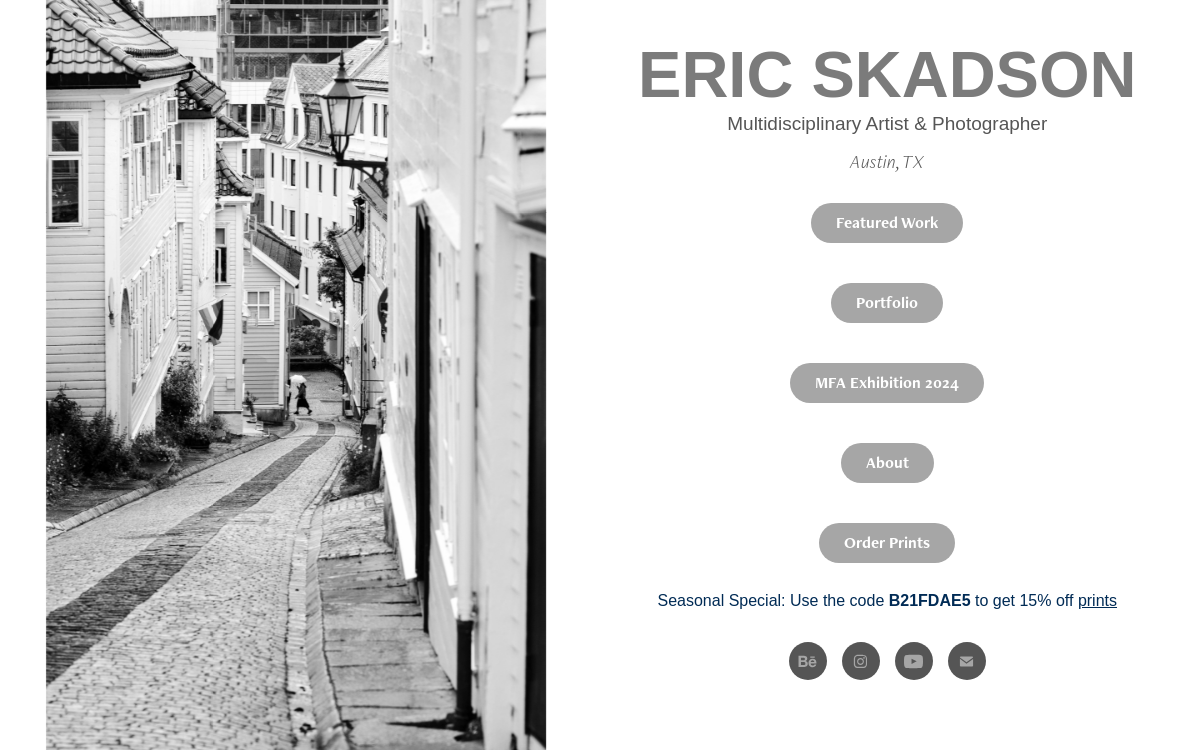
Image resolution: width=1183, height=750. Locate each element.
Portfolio (887, 302)
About (887, 462)
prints (1097, 600)
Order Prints (887, 542)
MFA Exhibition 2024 (887, 382)
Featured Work (887, 222)
